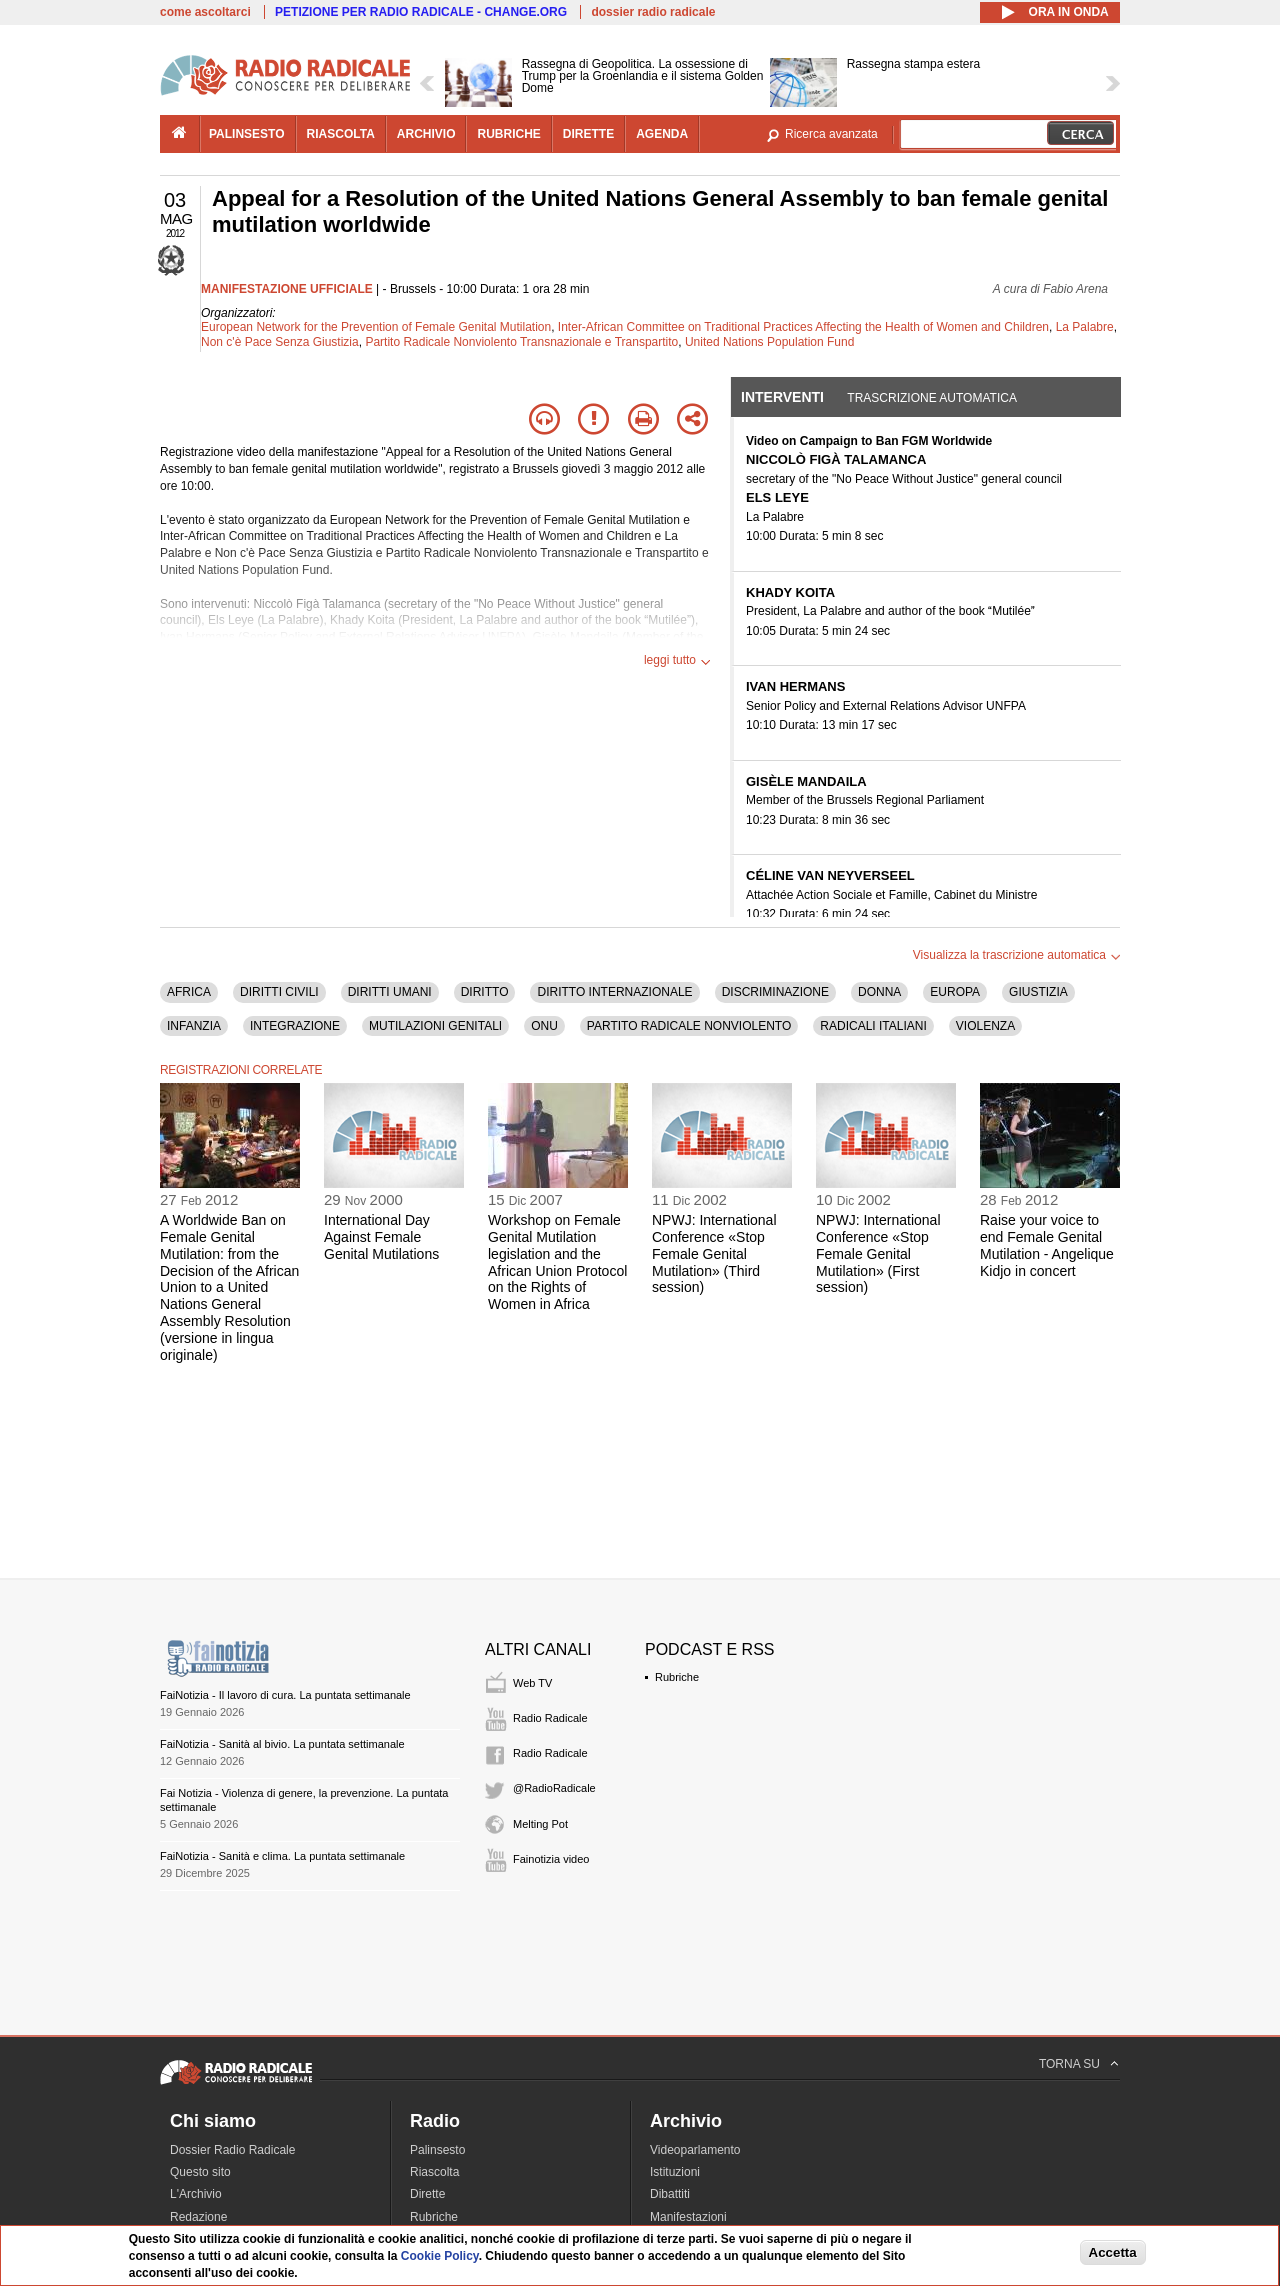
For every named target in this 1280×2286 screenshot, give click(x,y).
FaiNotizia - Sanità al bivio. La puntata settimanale (282, 1744)
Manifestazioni (688, 2217)
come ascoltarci (205, 12)
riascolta (341, 134)
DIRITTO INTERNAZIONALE (614, 992)
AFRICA (189, 992)
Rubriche (677, 1677)
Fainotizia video (551, 1859)
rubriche (508, 134)
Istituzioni (675, 2172)
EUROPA (955, 992)
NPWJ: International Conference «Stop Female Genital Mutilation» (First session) (878, 1253)
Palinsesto (437, 2150)
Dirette (427, 2194)
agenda (662, 134)
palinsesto (247, 134)
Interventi (782, 397)
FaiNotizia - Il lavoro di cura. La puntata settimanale (285, 1695)
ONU (544, 1026)
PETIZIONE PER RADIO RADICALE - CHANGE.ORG (421, 12)
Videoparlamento (695, 2150)
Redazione (198, 2217)
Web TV (532, 1683)
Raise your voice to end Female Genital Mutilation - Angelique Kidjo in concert (1047, 1245)
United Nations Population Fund (769, 342)
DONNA (879, 992)
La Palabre (1085, 327)
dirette (588, 134)
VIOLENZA (985, 1026)
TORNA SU (1069, 2064)
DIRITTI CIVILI (279, 992)
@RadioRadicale (554, 1788)
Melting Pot (540, 1824)
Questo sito (200, 2172)
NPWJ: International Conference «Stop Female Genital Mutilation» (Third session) (714, 1253)
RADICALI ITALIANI (873, 1026)
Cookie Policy (440, 2256)
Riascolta (434, 2172)
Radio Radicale (550, 1718)
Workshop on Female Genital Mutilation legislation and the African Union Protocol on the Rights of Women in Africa (557, 1262)
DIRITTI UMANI (390, 992)
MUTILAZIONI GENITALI (435, 1026)
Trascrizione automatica (932, 398)
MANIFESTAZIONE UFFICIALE (287, 289)
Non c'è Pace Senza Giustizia (280, 342)
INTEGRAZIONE (295, 1026)
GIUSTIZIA (1038, 992)
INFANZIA (194, 1026)
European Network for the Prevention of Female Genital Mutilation (376, 327)
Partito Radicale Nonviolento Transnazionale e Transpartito (521, 342)
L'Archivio (196, 2194)
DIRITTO (485, 992)
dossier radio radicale (653, 12)
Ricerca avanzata (831, 134)
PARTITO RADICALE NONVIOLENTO (689, 1026)
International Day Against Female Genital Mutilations (381, 1237)
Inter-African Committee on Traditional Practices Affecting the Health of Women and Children (803, 327)
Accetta (1113, 2252)
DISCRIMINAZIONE (775, 992)
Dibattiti (670, 2194)
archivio (426, 134)
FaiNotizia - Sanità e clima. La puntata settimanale (282, 1856)
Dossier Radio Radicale (232, 2150)
